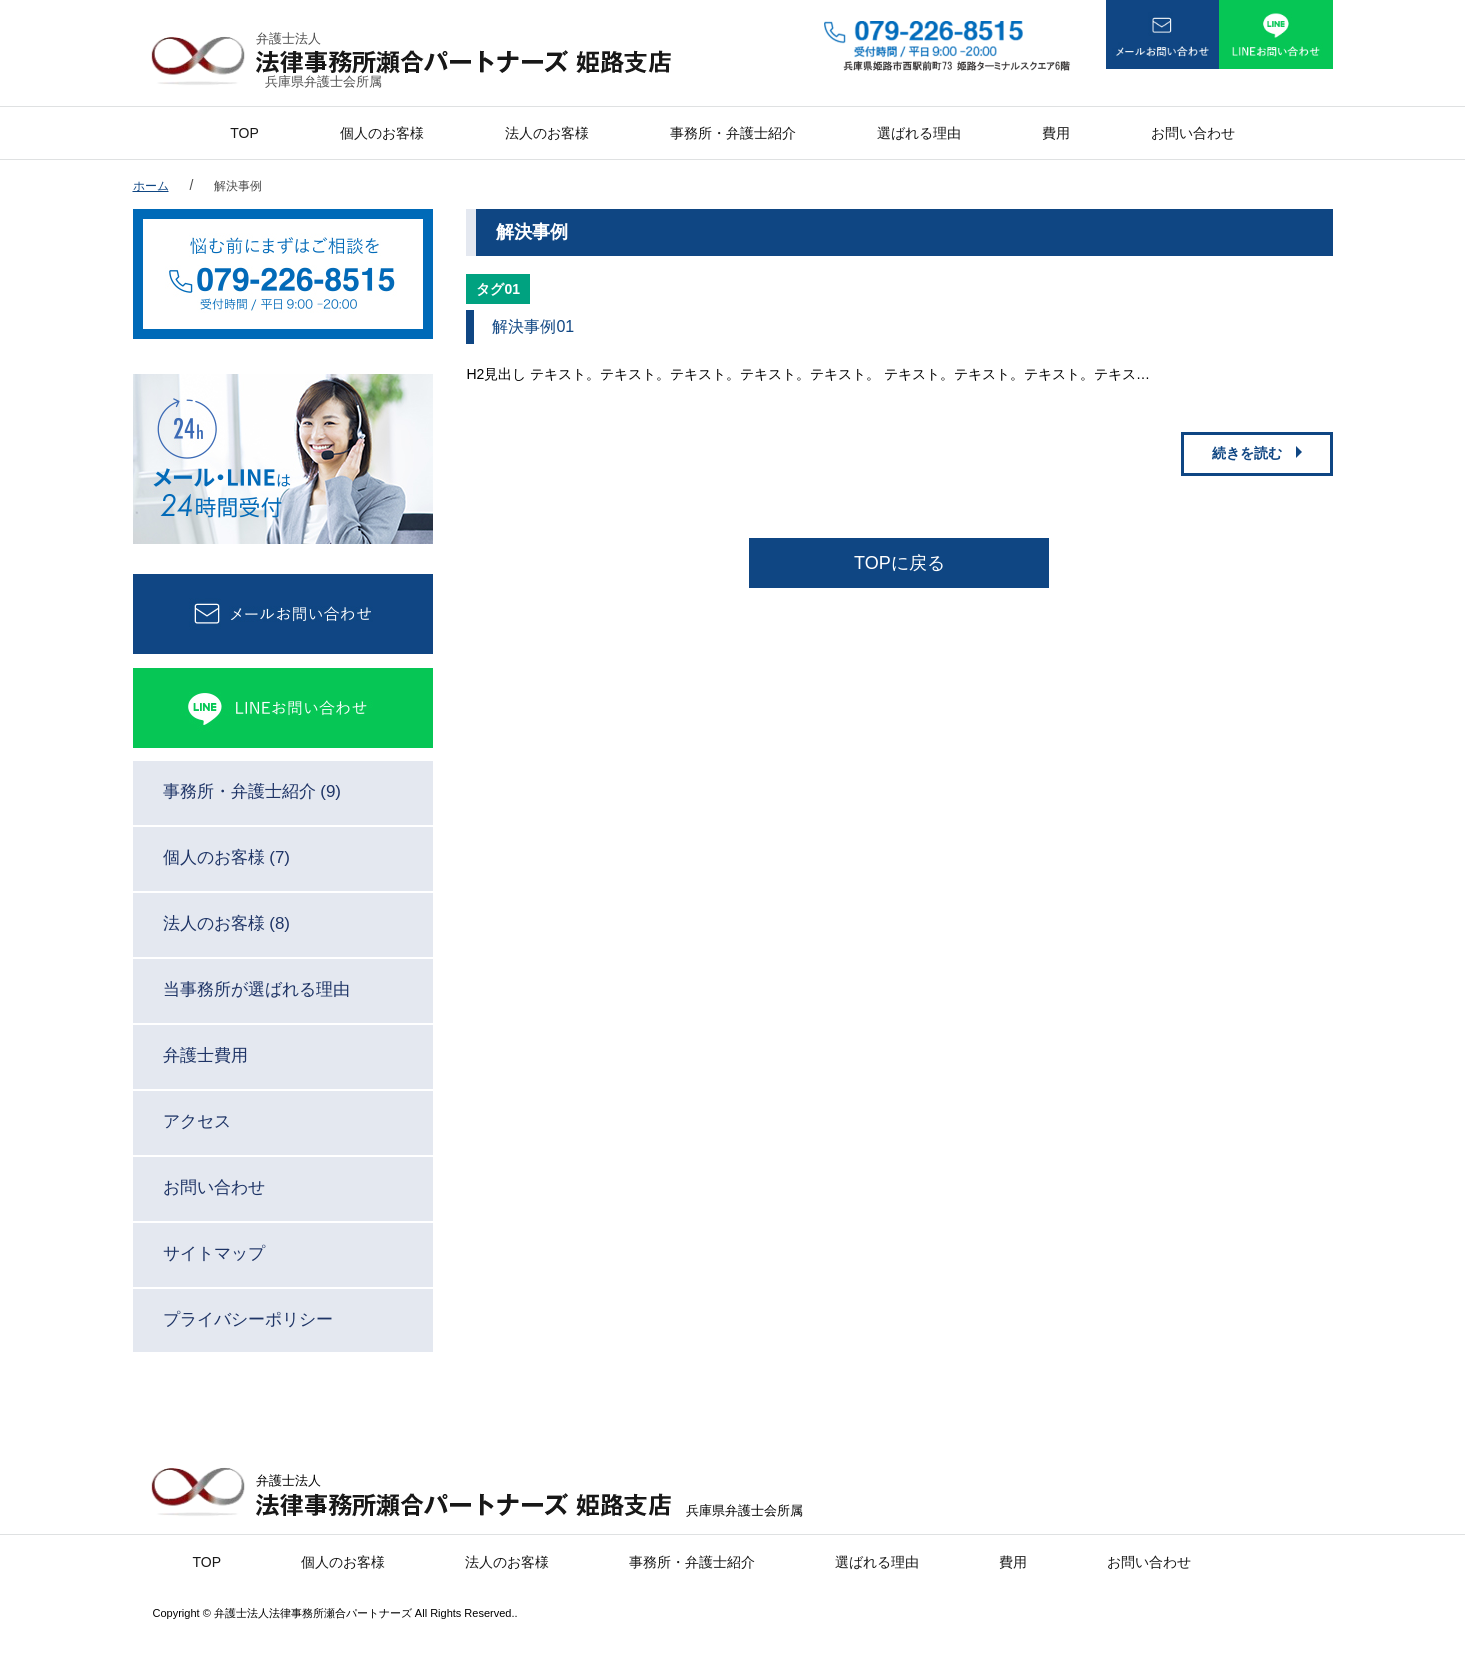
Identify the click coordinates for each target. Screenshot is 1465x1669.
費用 (1056, 133)
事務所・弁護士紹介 (733, 133)
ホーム (151, 186)
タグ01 (498, 289)
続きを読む (1247, 453)
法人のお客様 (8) (227, 923)
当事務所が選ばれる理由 (256, 989)
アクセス (197, 1121)
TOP (244, 133)
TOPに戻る (899, 563)
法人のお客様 (547, 133)
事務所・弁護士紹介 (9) (252, 791)
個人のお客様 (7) (227, 857)
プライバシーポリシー (248, 1319)
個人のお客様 (382, 133)
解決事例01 (533, 326)
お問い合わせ (1193, 133)
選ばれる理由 (919, 133)
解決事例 (238, 186)
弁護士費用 (205, 1055)
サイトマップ (214, 1253)
